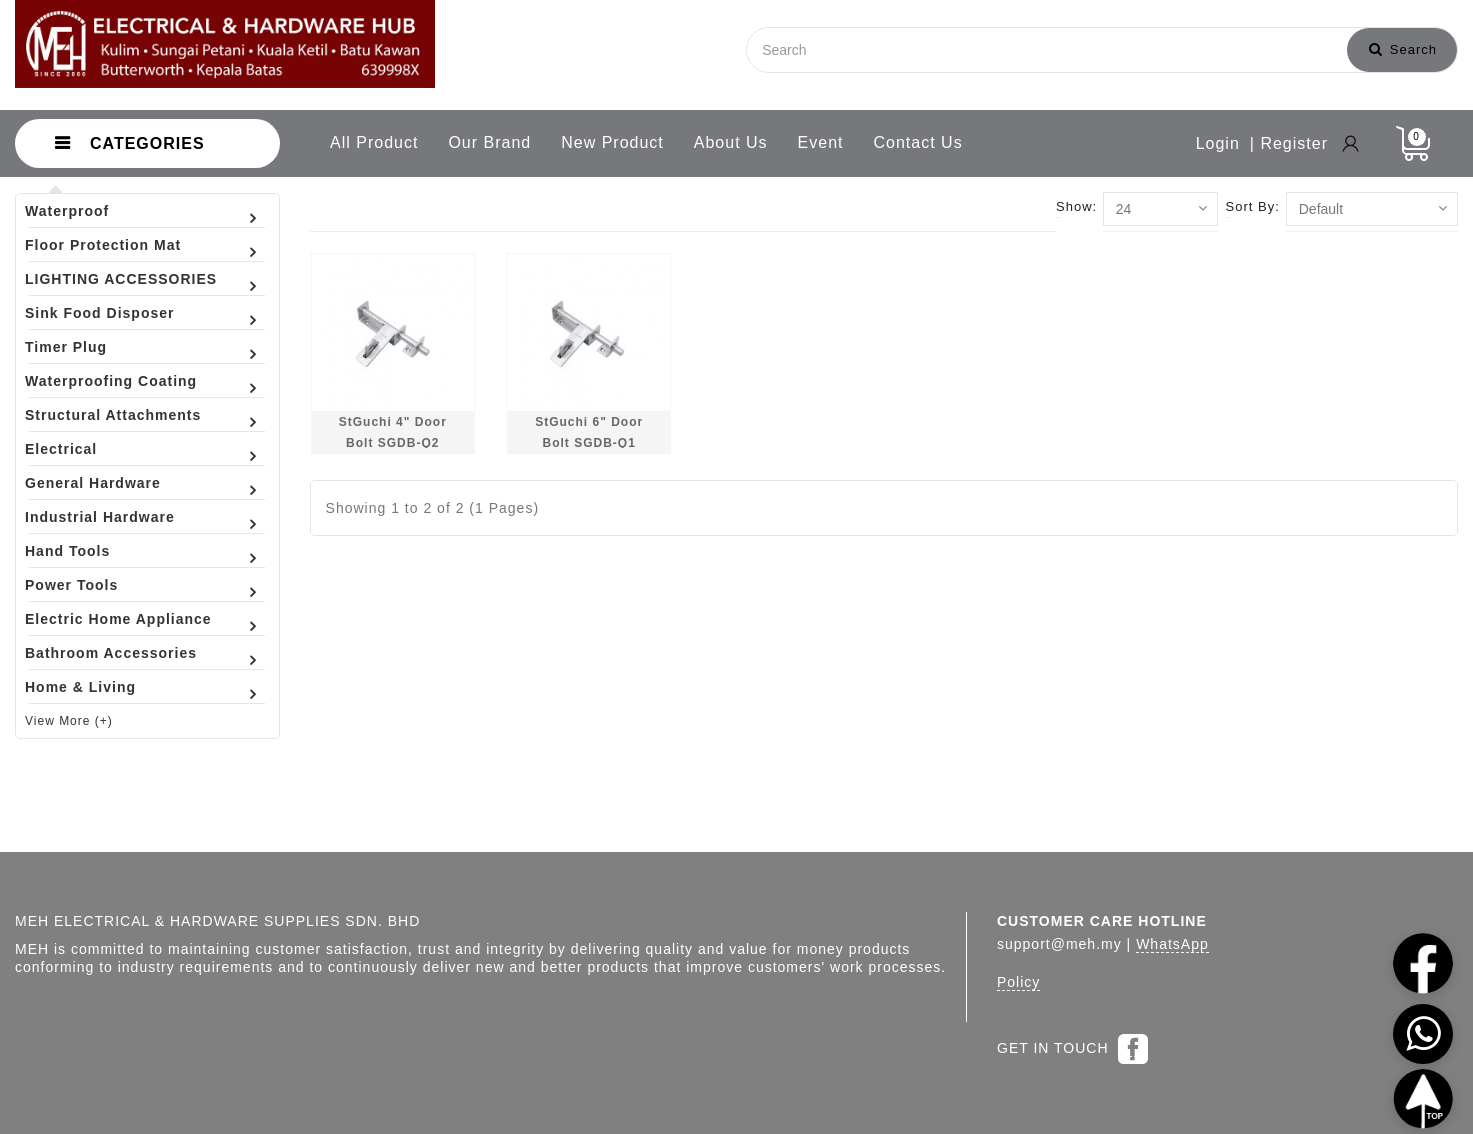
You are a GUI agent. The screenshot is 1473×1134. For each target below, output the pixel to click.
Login (1218, 143)
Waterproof (67, 211)
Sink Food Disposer (99, 313)
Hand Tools (67, 551)
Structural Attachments (113, 415)
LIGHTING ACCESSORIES (121, 279)
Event (821, 142)
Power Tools (71, 585)
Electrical (61, 449)
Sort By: (1253, 206)
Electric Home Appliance (118, 619)
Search (1403, 49)
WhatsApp (1172, 944)
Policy (1018, 982)
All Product (374, 142)
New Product (612, 142)
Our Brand (489, 142)
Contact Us (918, 142)
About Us (731, 142)
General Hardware (93, 483)
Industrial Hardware (100, 517)
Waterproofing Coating (111, 381)
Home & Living (80, 687)
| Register (1289, 143)
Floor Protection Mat (103, 245)
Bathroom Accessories (111, 653)
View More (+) (69, 721)
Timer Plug (66, 347)
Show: (1076, 206)
